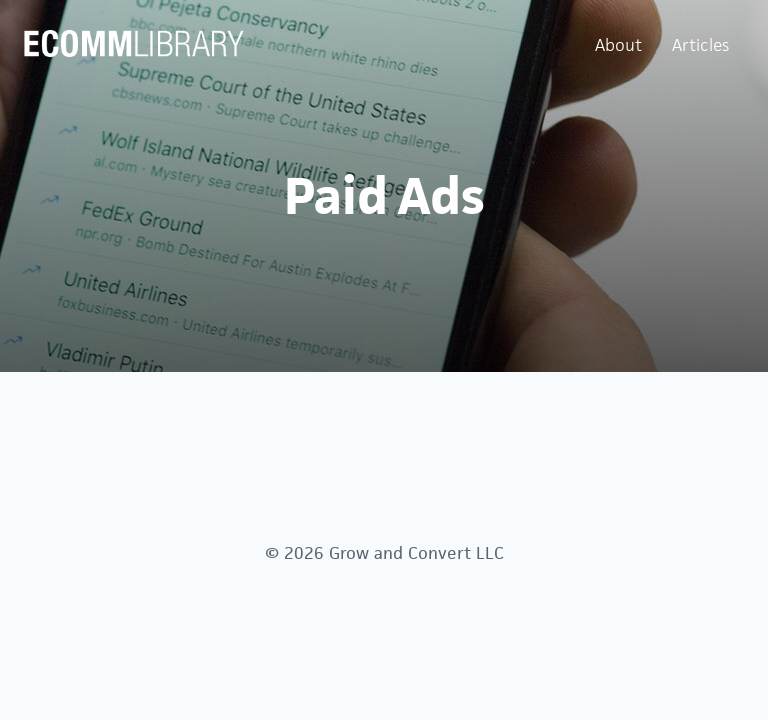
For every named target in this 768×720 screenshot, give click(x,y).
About (618, 45)
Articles (700, 45)
